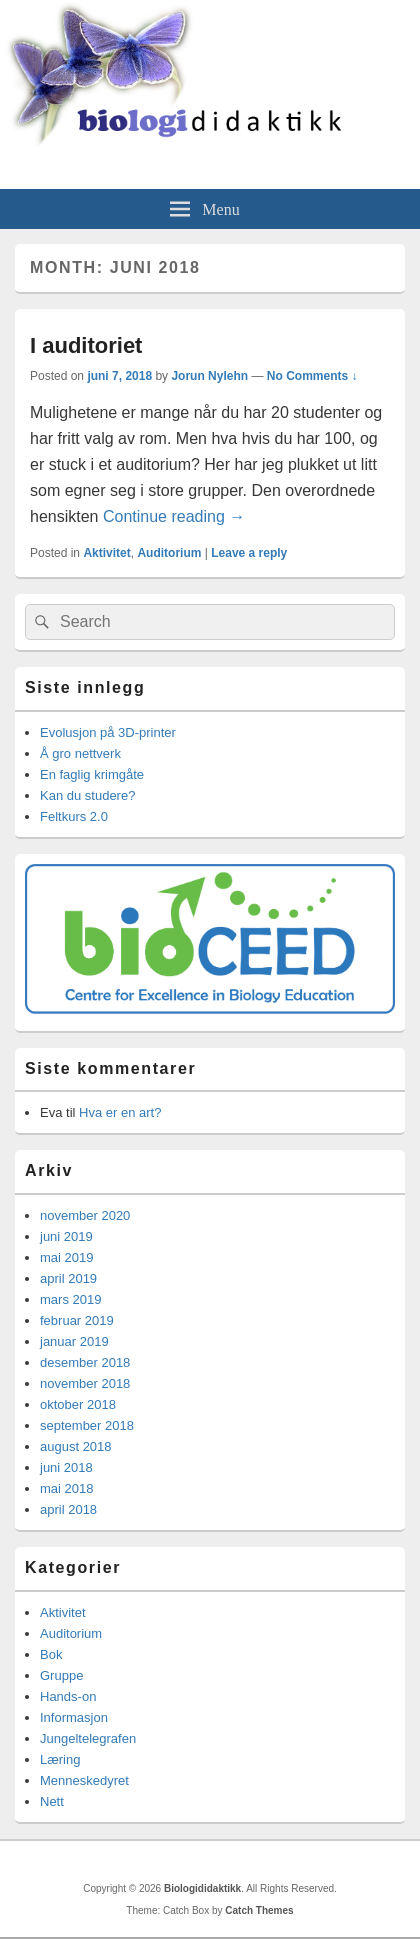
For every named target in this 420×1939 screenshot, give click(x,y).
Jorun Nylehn (209, 376)
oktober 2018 (78, 1404)
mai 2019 (66, 1257)
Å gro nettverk (80, 753)
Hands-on (68, 1696)
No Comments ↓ (312, 376)
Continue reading (174, 516)
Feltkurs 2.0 (74, 816)
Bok (51, 1654)
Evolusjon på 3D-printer (108, 732)
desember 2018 (85, 1362)
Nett (52, 1801)
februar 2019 (77, 1320)
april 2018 (68, 1509)
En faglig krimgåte (92, 774)
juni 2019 (66, 1236)
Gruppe (61, 1675)
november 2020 (85, 1215)
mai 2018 (66, 1488)
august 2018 (76, 1446)
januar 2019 (74, 1341)
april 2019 (68, 1278)
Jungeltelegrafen (88, 1738)
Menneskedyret (84, 1780)
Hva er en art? (120, 1112)
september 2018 (87, 1425)
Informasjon (74, 1717)
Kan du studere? (87, 795)
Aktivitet (106, 553)
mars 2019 (70, 1299)
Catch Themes (259, 1910)
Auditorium (169, 553)
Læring (60, 1759)
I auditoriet (86, 345)
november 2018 (85, 1383)
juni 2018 (66, 1467)
